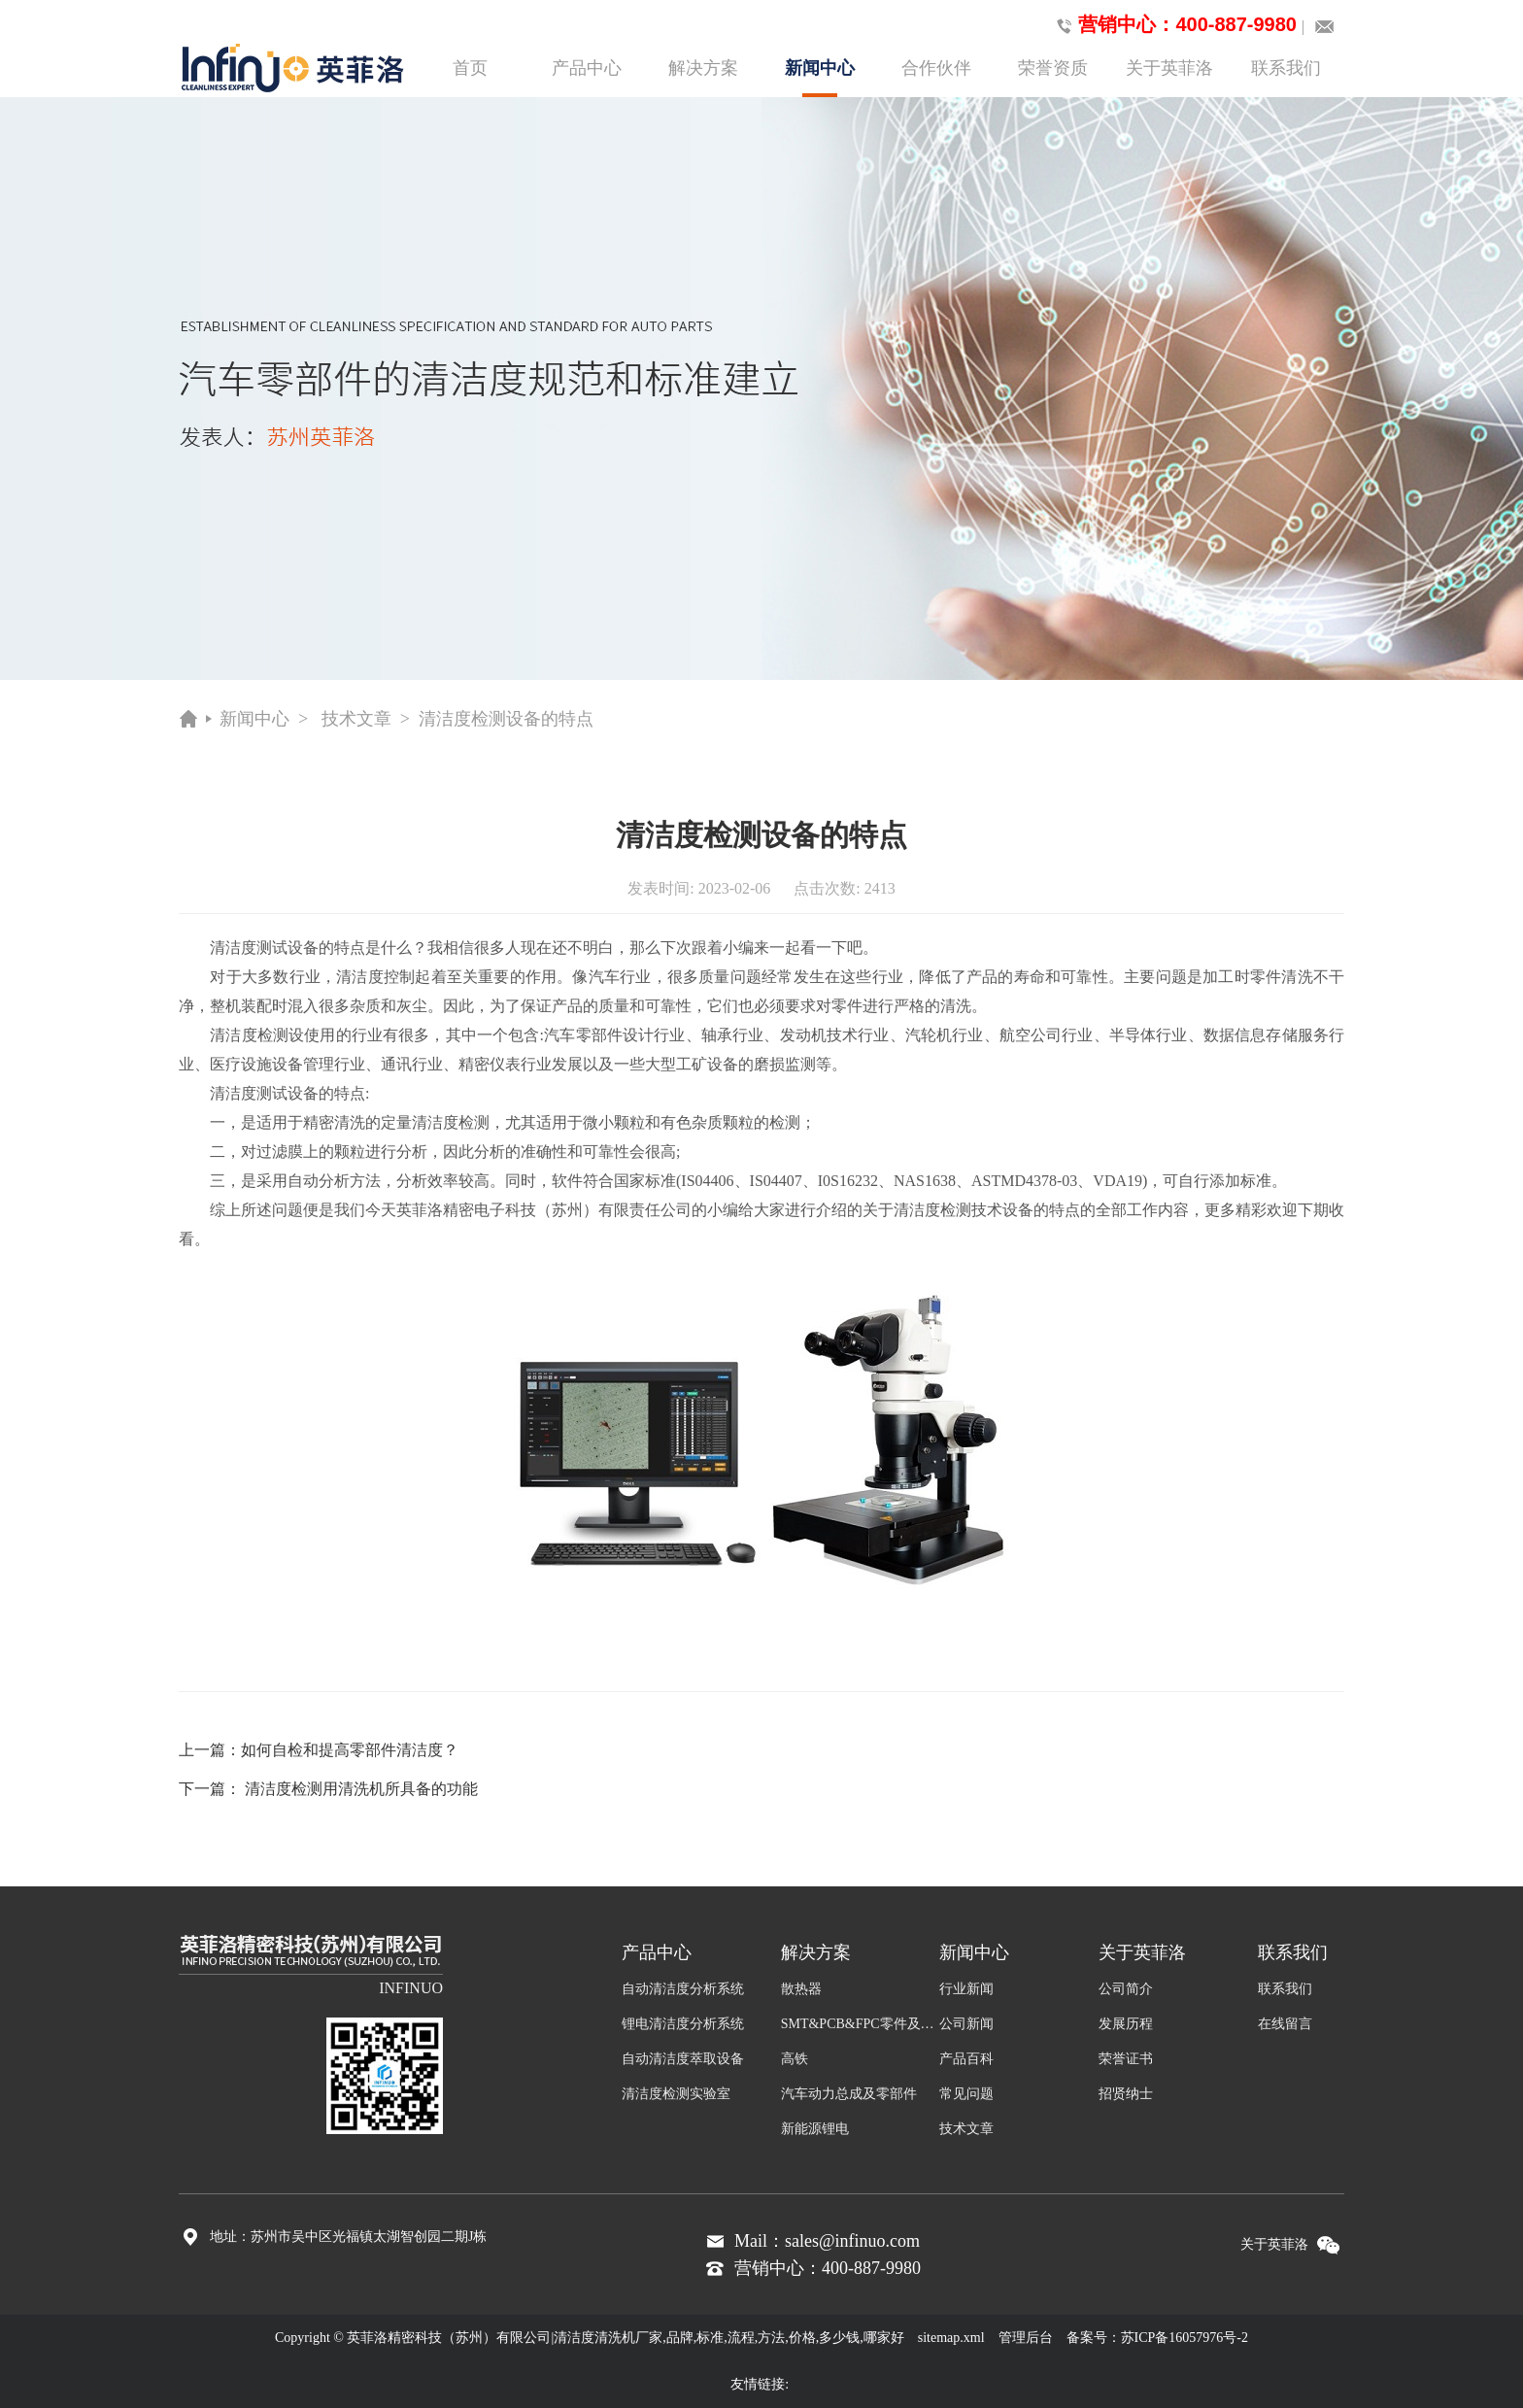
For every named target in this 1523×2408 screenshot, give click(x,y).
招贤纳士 (1126, 2093)
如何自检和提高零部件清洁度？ (349, 1750)
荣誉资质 (1053, 68)
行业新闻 (966, 1989)
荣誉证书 (1126, 2059)
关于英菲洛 (1169, 68)
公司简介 (1126, 1989)
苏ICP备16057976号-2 (1184, 2337)
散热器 (801, 1989)
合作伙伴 (936, 68)
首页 (470, 68)
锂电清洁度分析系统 (683, 2024)
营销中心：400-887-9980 (1173, 25)
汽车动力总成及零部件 (849, 2093)
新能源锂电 (815, 2128)
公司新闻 (966, 2024)
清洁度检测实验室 (676, 2093)
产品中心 (587, 68)
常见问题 (966, 2093)
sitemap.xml (951, 2337)
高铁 (794, 2059)
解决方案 (703, 68)
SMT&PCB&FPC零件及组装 (860, 2024)
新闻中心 (820, 77)
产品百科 (966, 2059)
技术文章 (356, 719)
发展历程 (1126, 2024)
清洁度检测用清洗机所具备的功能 (361, 1789)
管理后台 (1025, 2337)
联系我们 (1286, 68)
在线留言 (1285, 2024)
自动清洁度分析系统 (683, 1989)
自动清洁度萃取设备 (683, 2059)
